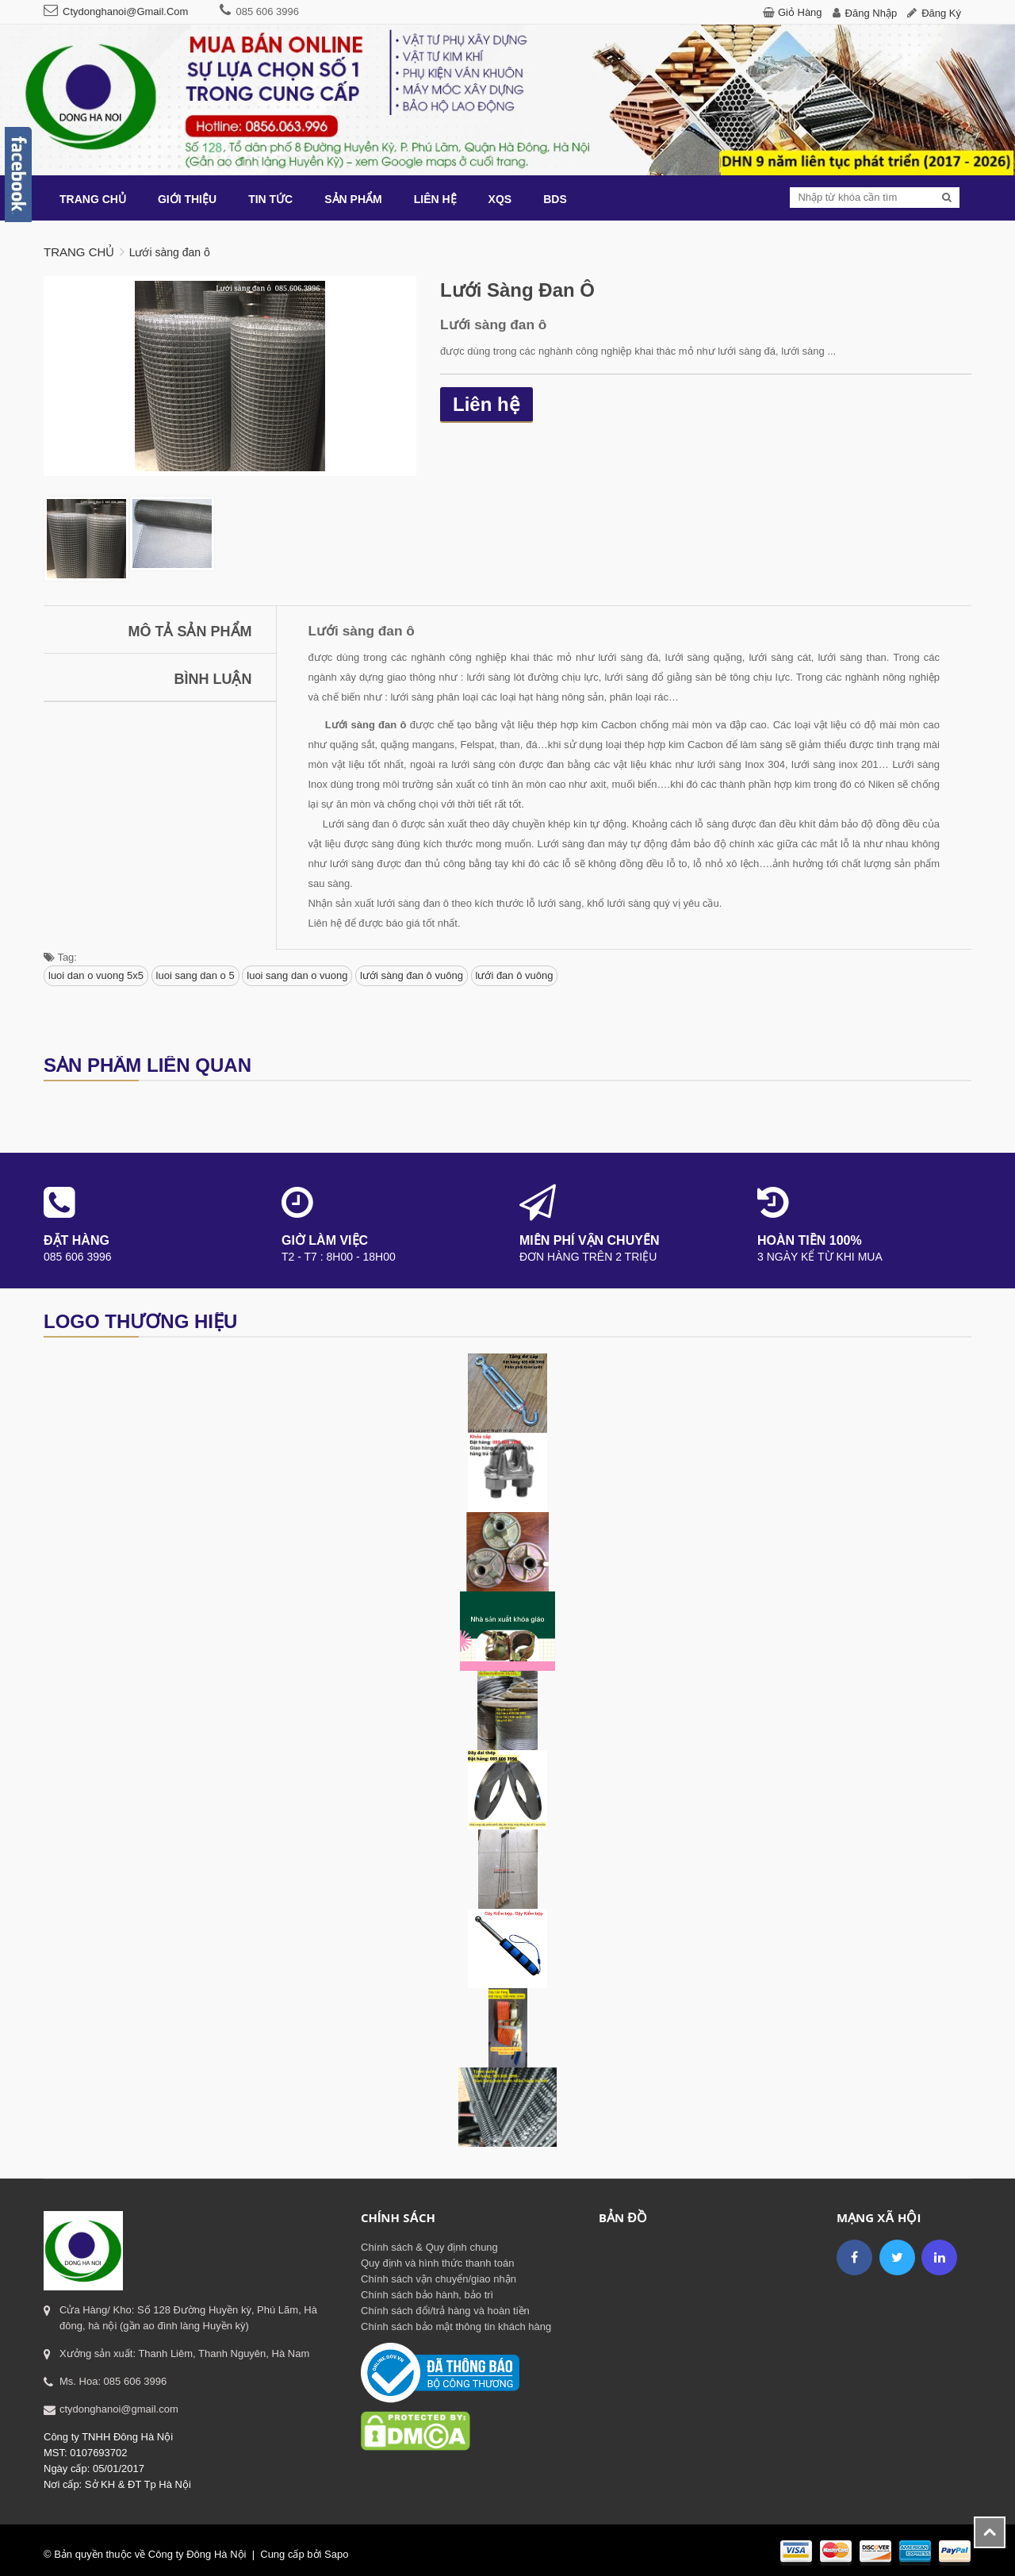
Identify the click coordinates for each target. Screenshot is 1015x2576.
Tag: (60, 957)
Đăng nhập (871, 13)
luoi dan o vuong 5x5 (96, 975)
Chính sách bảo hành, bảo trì (427, 2295)
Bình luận (213, 679)
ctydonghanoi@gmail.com (125, 11)
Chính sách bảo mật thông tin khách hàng (456, 2326)
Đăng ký (941, 13)
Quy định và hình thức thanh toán (437, 2263)
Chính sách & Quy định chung (429, 2247)
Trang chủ (79, 252)
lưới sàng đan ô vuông (411, 975)
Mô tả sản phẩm (190, 631)
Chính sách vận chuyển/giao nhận (438, 2279)
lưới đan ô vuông (514, 975)
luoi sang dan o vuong (297, 975)
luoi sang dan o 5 (195, 975)
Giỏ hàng (800, 12)
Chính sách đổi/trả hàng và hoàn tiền (445, 2311)
